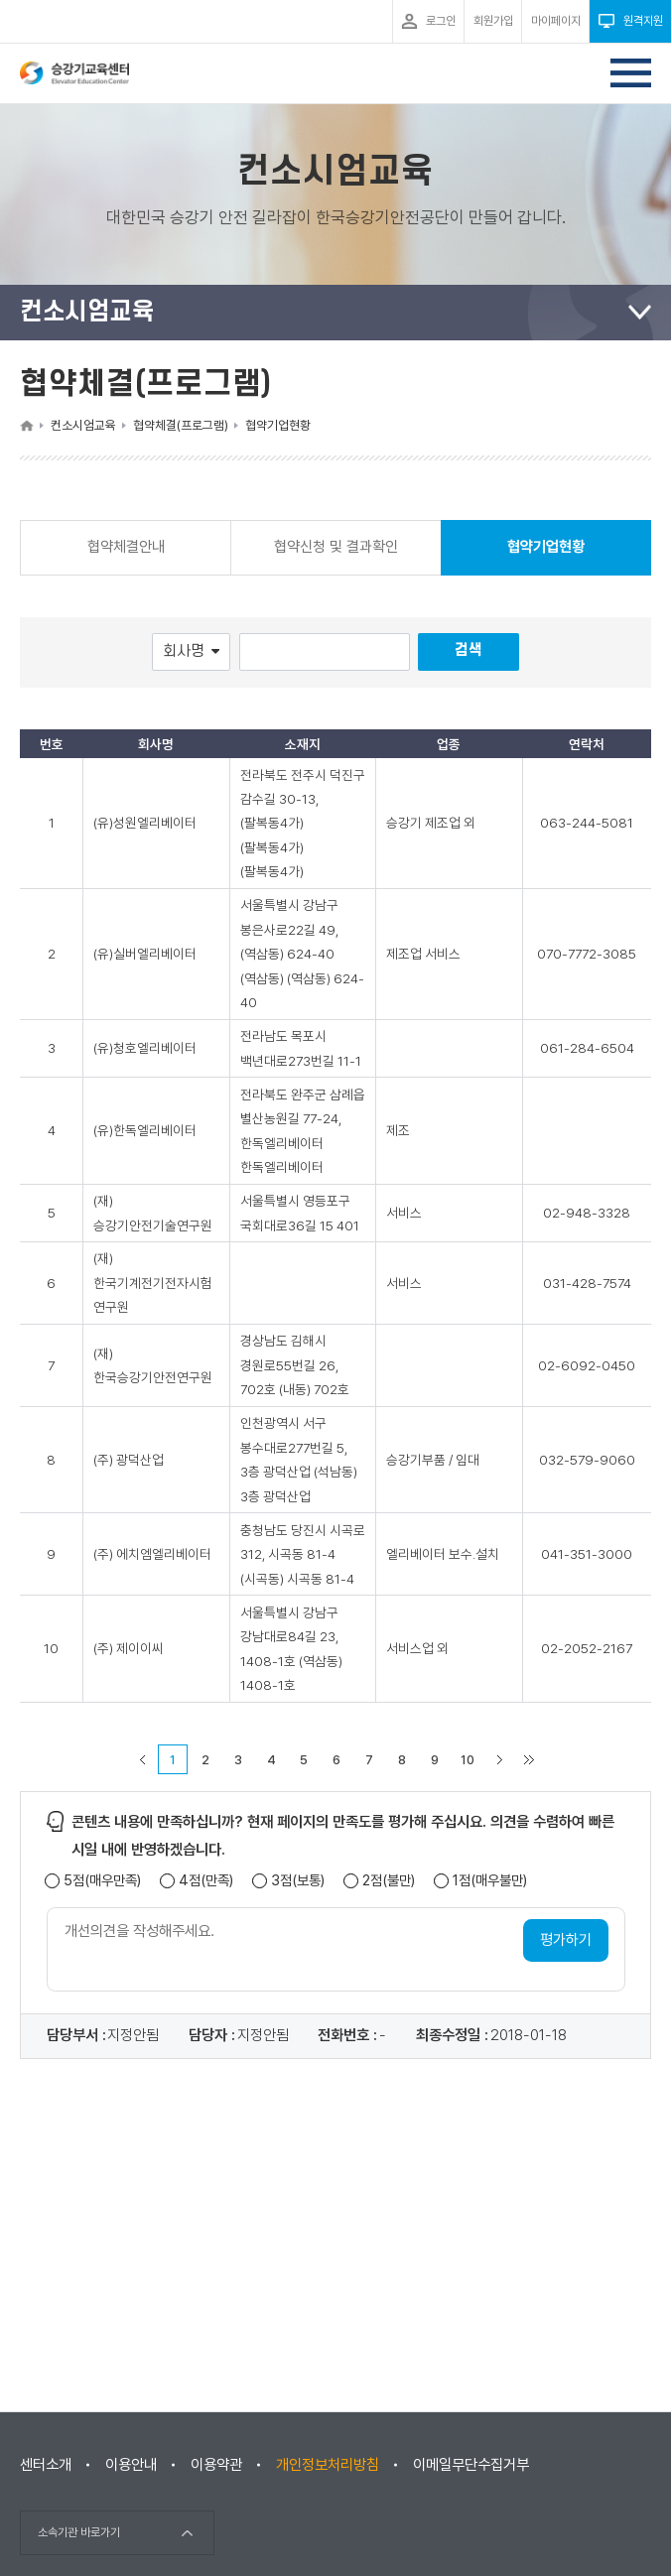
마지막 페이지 (529, 1759)
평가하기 (566, 1940)
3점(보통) (298, 1880)
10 (467, 1759)
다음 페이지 (499, 1759)
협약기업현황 (546, 556)
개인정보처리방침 (327, 2465)
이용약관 (216, 2465)
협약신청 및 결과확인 (336, 547)
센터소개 (45, 2465)
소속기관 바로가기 (79, 2532)
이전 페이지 (142, 1759)
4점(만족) (206, 1880)
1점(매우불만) (490, 1880)
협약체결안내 (126, 547)
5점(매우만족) (102, 1880)
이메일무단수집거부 (471, 2465)
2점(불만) (388, 1880)
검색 (468, 650)
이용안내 (131, 2465)
